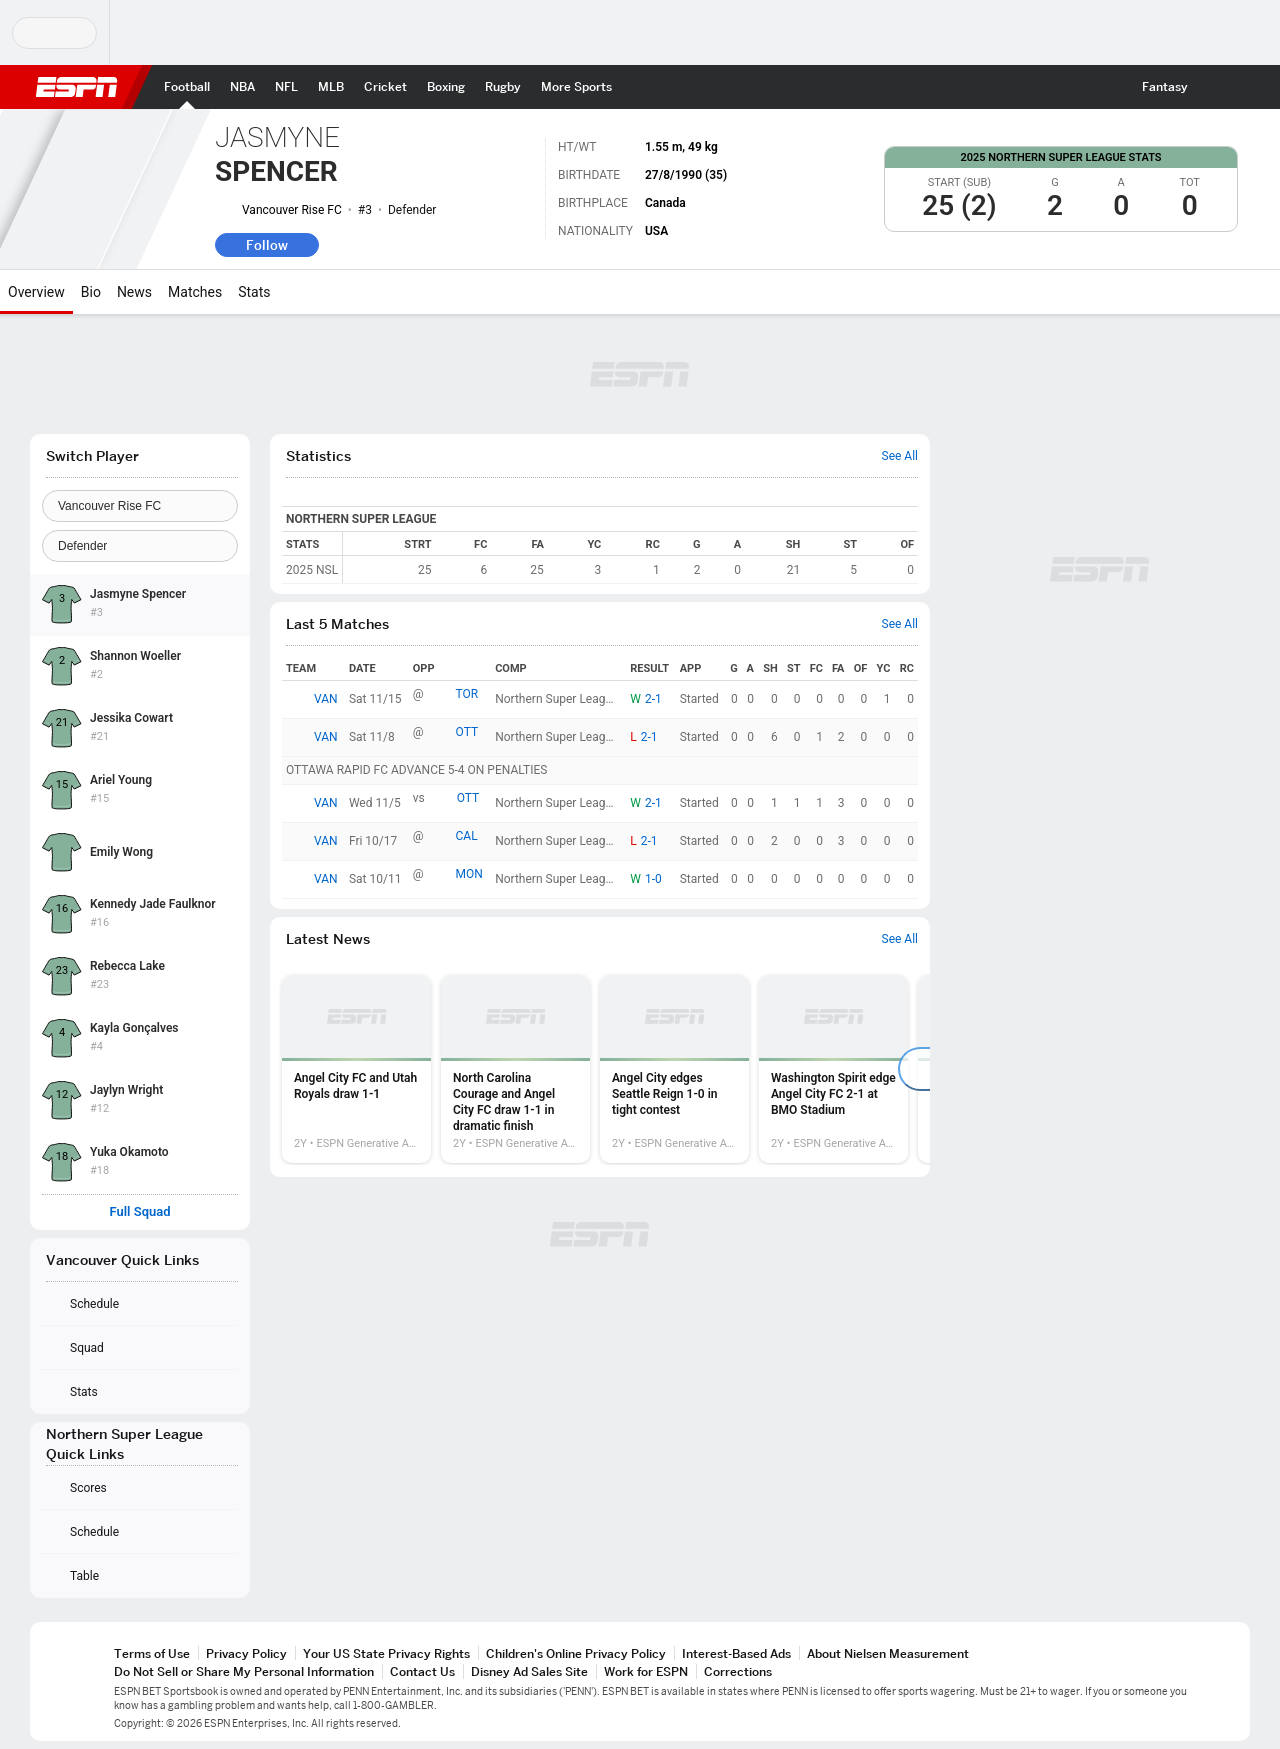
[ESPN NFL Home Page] (286, 87)
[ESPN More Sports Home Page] (576, 87)
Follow (267, 245)
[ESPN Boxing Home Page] (446, 87)
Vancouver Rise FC (292, 210)
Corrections (738, 1671)
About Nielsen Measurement (888, 1653)
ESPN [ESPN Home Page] (77, 87)
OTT (467, 732)
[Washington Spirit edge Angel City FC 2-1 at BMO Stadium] (833, 1069)
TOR (467, 694)
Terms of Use (152, 1653)
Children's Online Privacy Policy (576, 1653)
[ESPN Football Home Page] (187, 87)
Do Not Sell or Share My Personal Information (244, 1671)
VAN (326, 699)
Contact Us (422, 1671)
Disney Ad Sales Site (529, 1671)
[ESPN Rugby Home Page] (503, 87)
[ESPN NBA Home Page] (242, 87)
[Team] (140, 506)
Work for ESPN (646, 1671)
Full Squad (139, 1212)
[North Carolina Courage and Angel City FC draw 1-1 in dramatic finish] (515, 1069)
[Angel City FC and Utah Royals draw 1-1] (356, 1069)
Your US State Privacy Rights (386, 1653)
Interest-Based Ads (736, 1653)
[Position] (140, 546)
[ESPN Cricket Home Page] (385, 87)
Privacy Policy (246, 1653)
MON (469, 874)
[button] (1216, 87)
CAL (467, 836)
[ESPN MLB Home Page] (331, 87)
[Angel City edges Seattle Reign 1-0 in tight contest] (674, 1069)
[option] (356, 1069)
